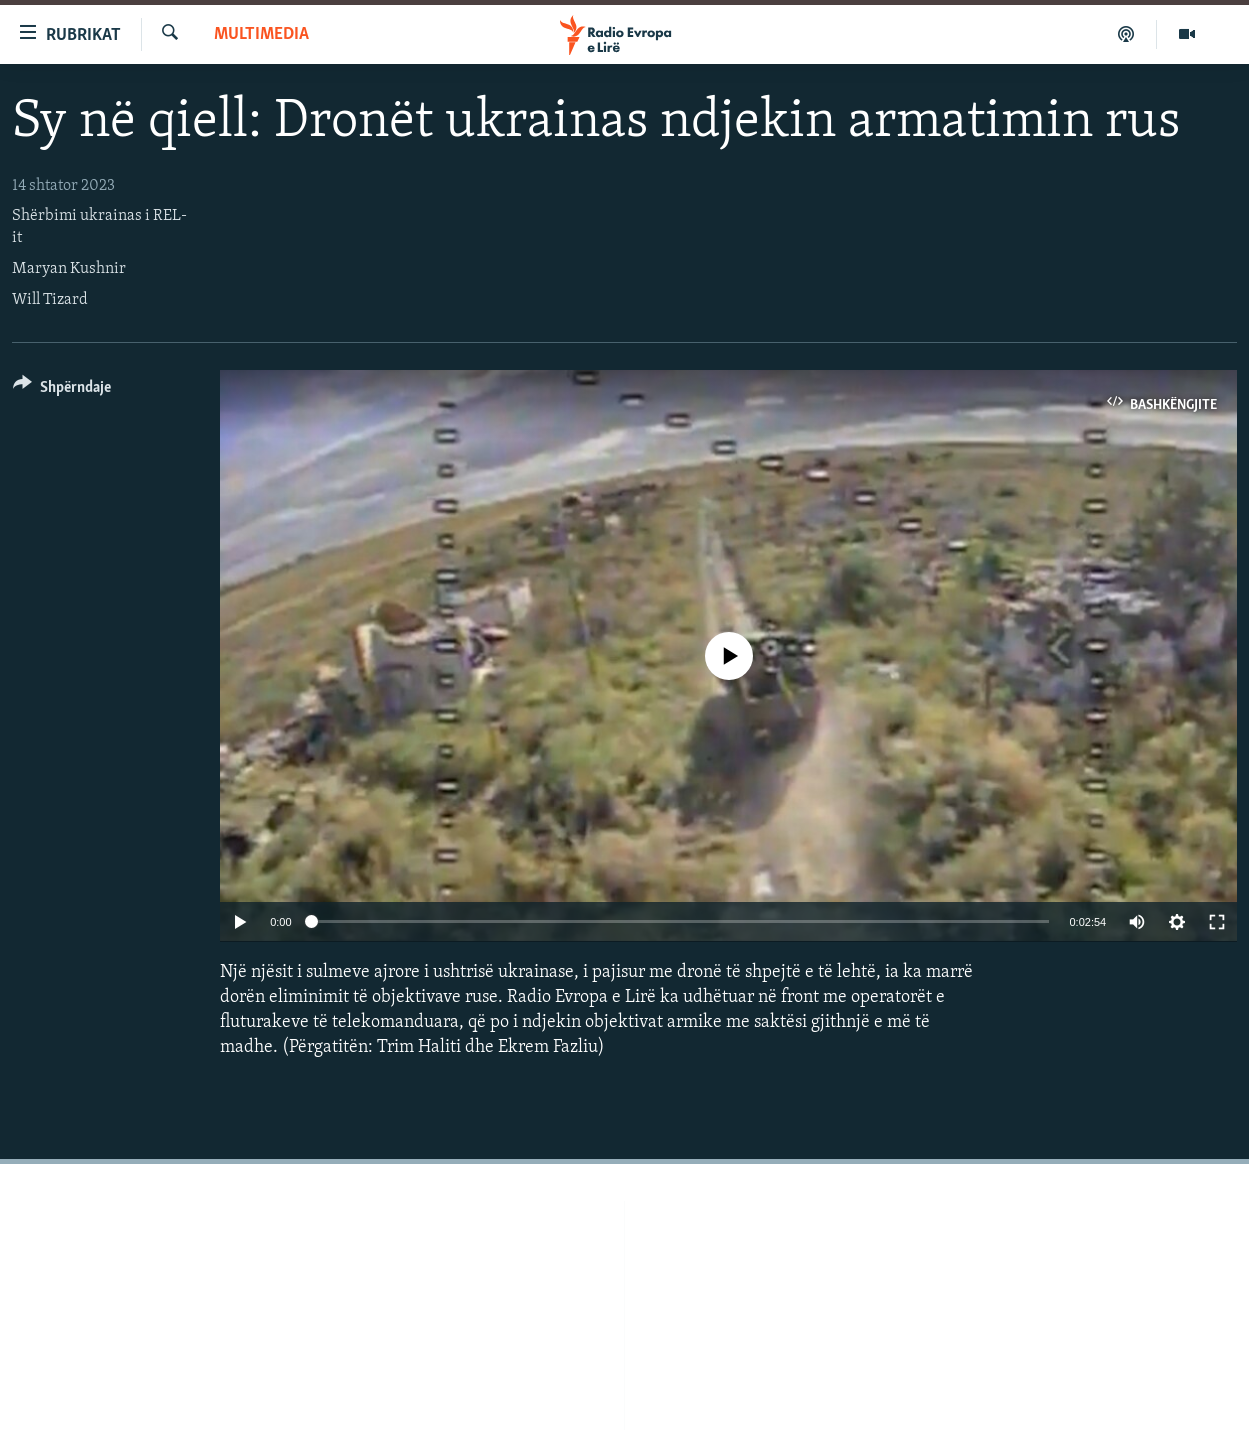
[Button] (62, 390)
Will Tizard (50, 300)
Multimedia (261, 34)
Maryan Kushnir (69, 269)
